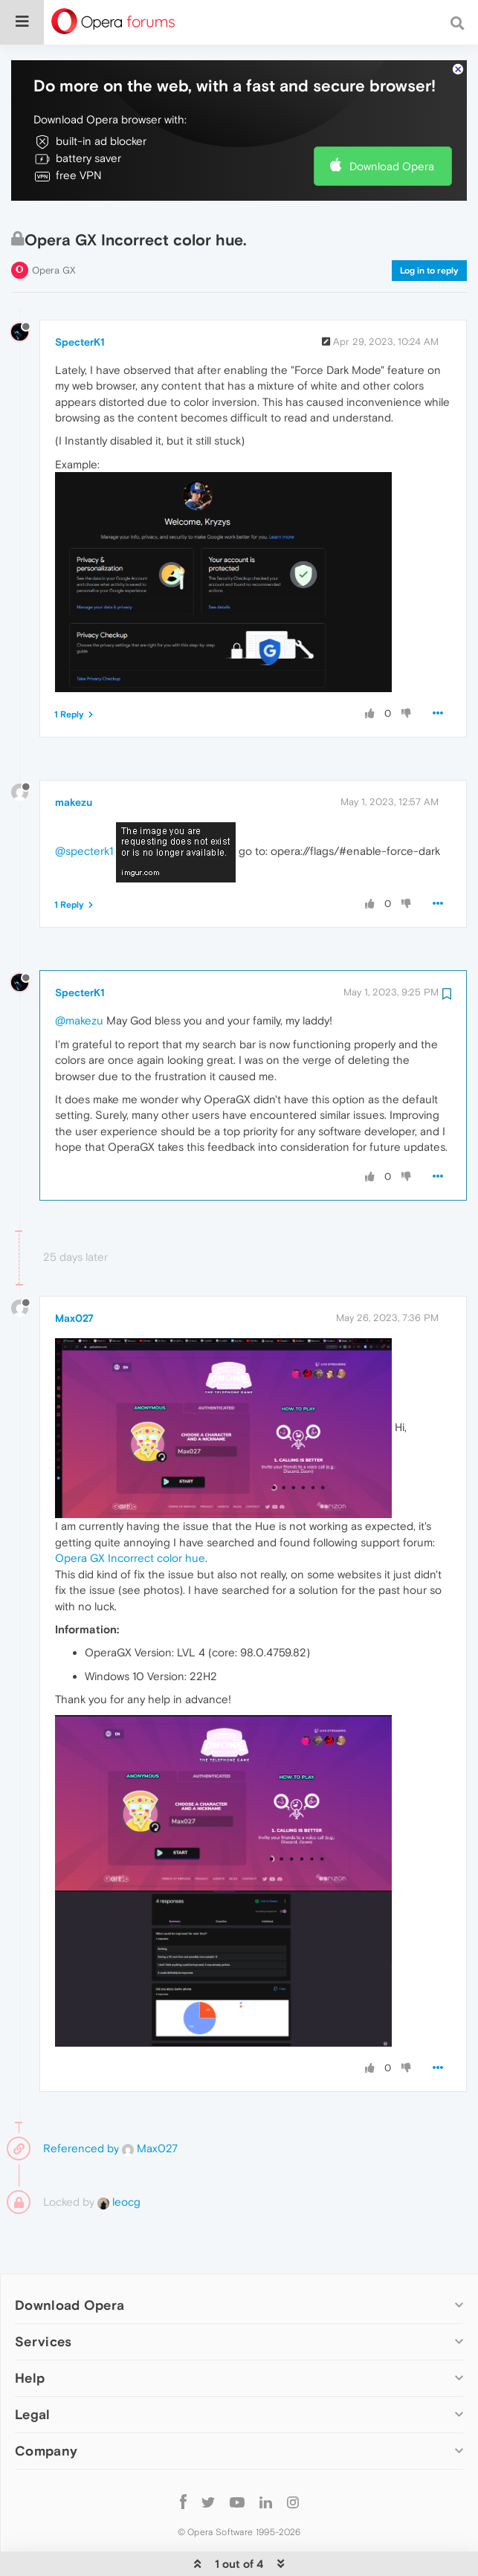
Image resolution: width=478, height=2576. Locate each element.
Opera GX (54, 224)
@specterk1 (84, 805)
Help (30, 2332)
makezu (73, 757)
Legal (33, 2369)
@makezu (79, 975)
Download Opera (391, 120)
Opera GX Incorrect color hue (130, 1512)
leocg (119, 2156)
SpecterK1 (80, 297)
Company (46, 2405)
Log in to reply (429, 225)
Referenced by (81, 2102)
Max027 (74, 1273)
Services (43, 2296)
